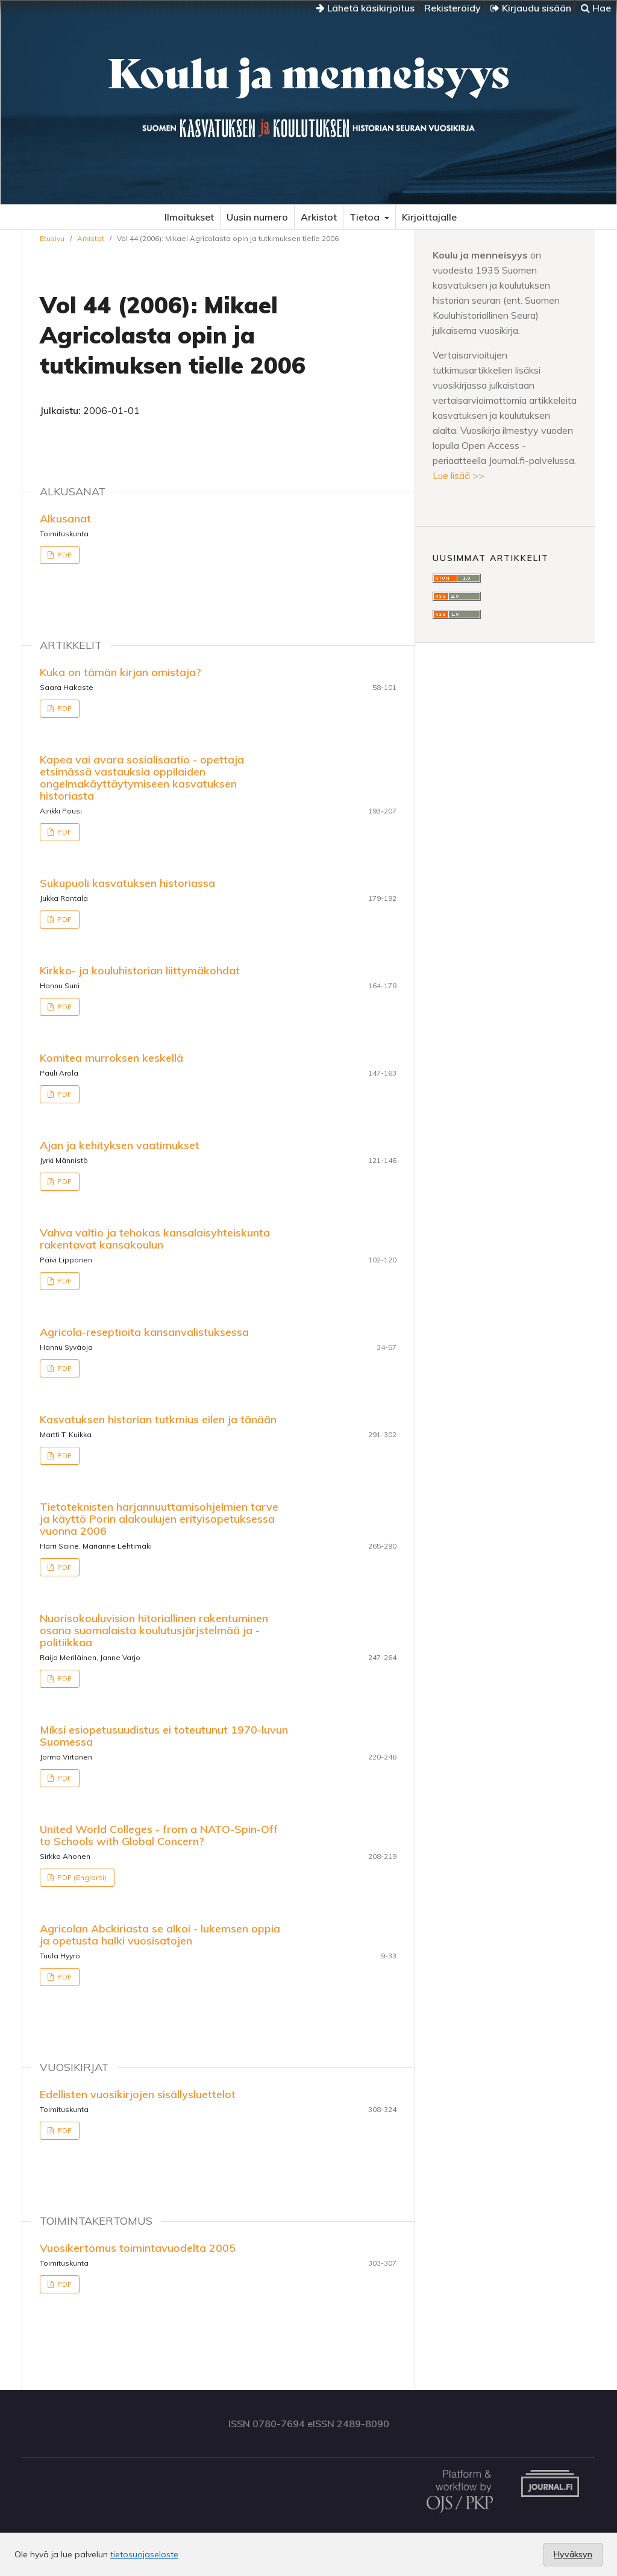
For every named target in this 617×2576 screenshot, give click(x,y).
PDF (63, 554)
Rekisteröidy (452, 8)
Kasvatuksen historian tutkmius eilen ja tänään (158, 1419)
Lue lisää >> (458, 475)
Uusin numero (257, 217)
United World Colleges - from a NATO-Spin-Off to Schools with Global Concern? (159, 1835)
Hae (596, 8)
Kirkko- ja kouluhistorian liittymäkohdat (140, 970)
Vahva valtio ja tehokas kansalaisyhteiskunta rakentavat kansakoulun (155, 1239)
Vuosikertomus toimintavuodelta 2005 (138, 2248)
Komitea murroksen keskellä (111, 1058)
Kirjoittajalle (429, 217)
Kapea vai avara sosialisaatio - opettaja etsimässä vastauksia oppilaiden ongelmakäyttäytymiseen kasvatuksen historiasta (142, 778)
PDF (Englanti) (81, 1877)
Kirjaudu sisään (530, 8)
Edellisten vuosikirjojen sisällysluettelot (138, 2094)
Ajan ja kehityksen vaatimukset (119, 1145)
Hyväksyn (573, 2554)
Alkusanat (65, 518)
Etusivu (52, 238)
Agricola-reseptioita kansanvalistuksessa (144, 1332)
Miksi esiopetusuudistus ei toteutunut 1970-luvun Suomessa (164, 1736)
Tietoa (365, 217)
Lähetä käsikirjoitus (365, 8)
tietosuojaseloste (144, 2554)
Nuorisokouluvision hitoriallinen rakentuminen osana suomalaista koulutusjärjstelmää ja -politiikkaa (154, 1630)
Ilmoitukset (189, 217)
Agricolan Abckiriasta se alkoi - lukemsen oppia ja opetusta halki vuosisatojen (160, 1935)
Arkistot (319, 217)
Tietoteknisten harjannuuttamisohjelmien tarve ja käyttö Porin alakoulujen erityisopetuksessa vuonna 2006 (159, 1519)
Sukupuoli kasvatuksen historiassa (127, 883)
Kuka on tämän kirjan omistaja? (120, 672)
